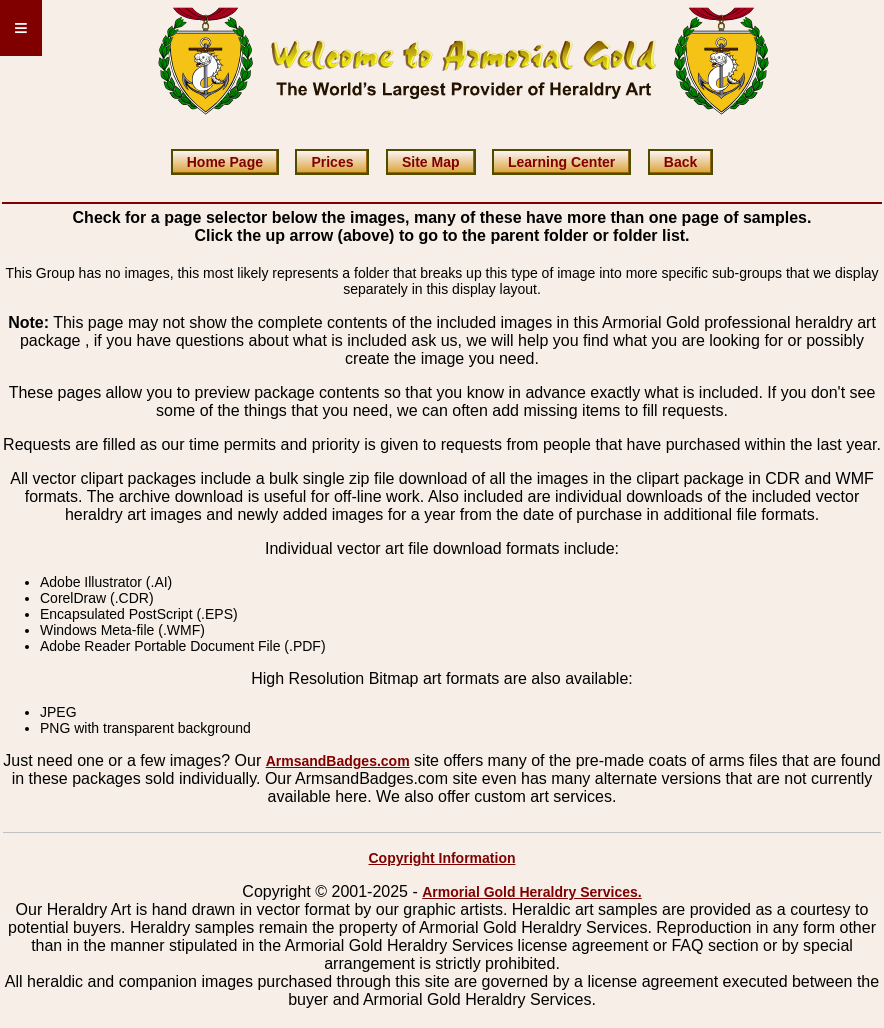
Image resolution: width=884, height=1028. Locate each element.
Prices (332, 162)
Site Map (431, 162)
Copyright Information (442, 858)
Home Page (225, 162)
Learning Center (561, 162)
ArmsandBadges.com (338, 761)
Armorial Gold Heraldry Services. (531, 892)
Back (680, 162)
